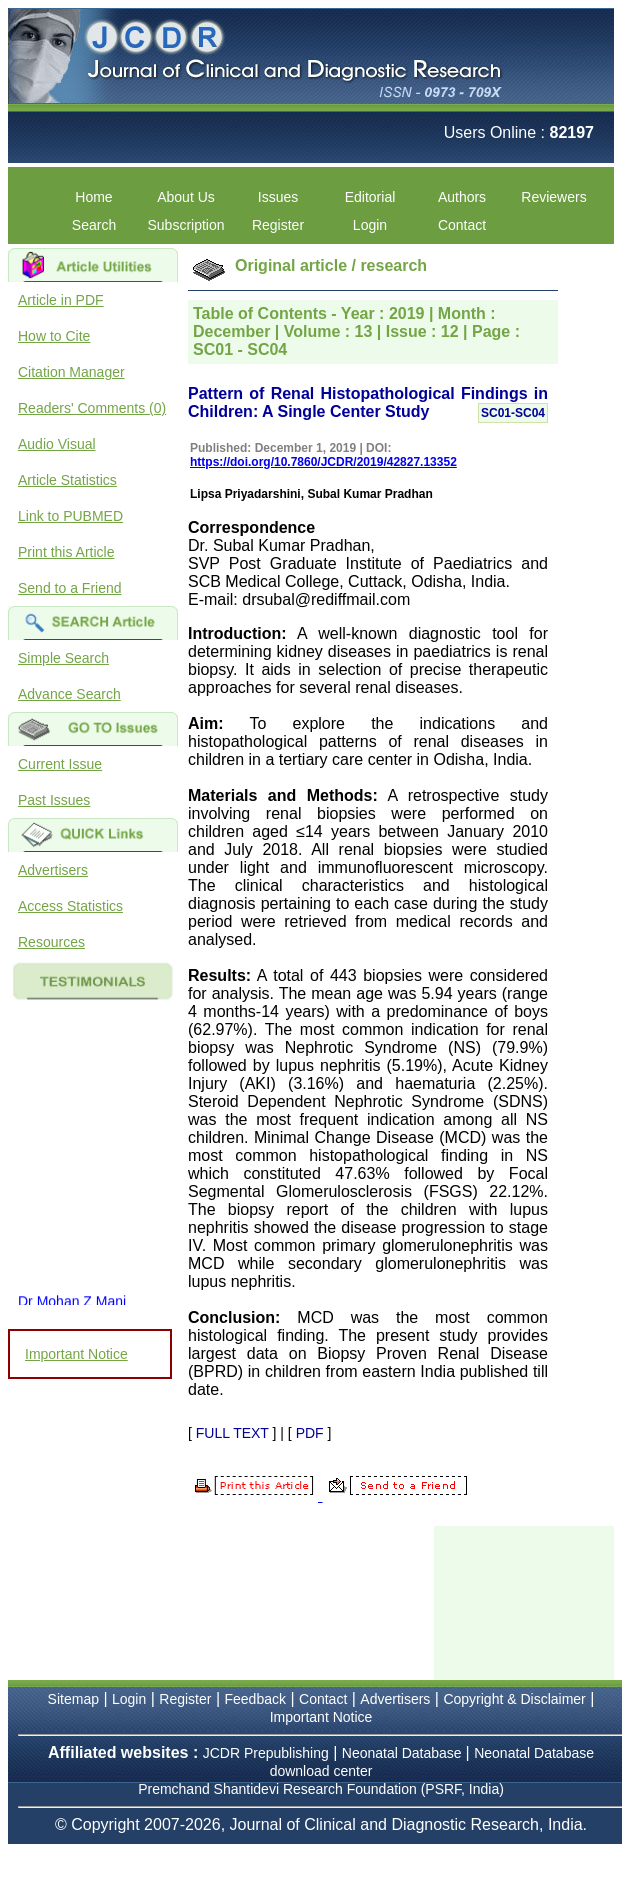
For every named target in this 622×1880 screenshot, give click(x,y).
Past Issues (54, 800)
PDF (310, 1433)
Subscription (185, 225)
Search (94, 225)
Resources (51, 942)
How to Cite (54, 336)
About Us (186, 197)
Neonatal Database (404, 1753)
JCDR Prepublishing (266, 1753)
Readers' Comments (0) (92, 408)
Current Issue (60, 764)
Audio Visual (57, 444)
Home (93, 197)
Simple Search (63, 658)
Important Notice (76, 1354)
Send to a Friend (70, 588)
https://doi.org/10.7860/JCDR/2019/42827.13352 (323, 462)
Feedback (255, 1699)
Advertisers (53, 870)
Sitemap (73, 1699)
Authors (462, 197)
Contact (462, 225)
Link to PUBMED (70, 516)
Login (370, 225)
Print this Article (66, 552)
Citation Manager (71, 372)
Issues (278, 197)
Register (278, 225)
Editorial (370, 197)
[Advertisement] (528, 1601)
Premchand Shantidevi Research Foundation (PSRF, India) (321, 1789)
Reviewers (553, 197)
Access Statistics (70, 906)
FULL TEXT (232, 1433)
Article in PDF (61, 300)
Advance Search (69, 694)
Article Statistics (67, 480)
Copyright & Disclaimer (514, 1699)
